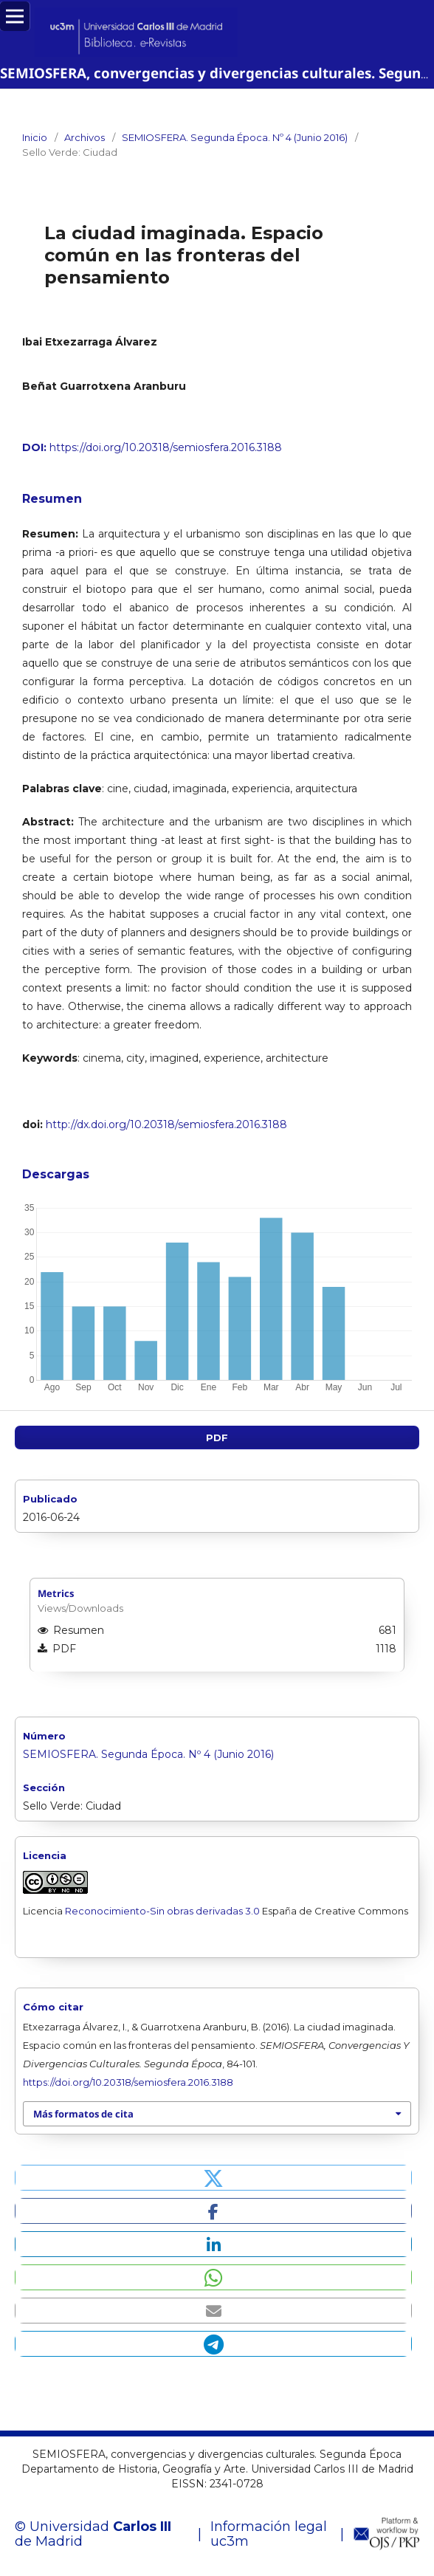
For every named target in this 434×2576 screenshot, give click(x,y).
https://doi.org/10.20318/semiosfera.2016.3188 (165, 447)
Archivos (84, 137)
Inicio (34, 137)
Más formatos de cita (83, 2113)
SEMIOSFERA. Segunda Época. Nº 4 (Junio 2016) (235, 137)
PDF (217, 1437)
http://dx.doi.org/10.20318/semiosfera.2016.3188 (165, 1124)
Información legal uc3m (268, 2534)
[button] (213, 2178)
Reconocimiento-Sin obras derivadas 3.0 (162, 1911)
